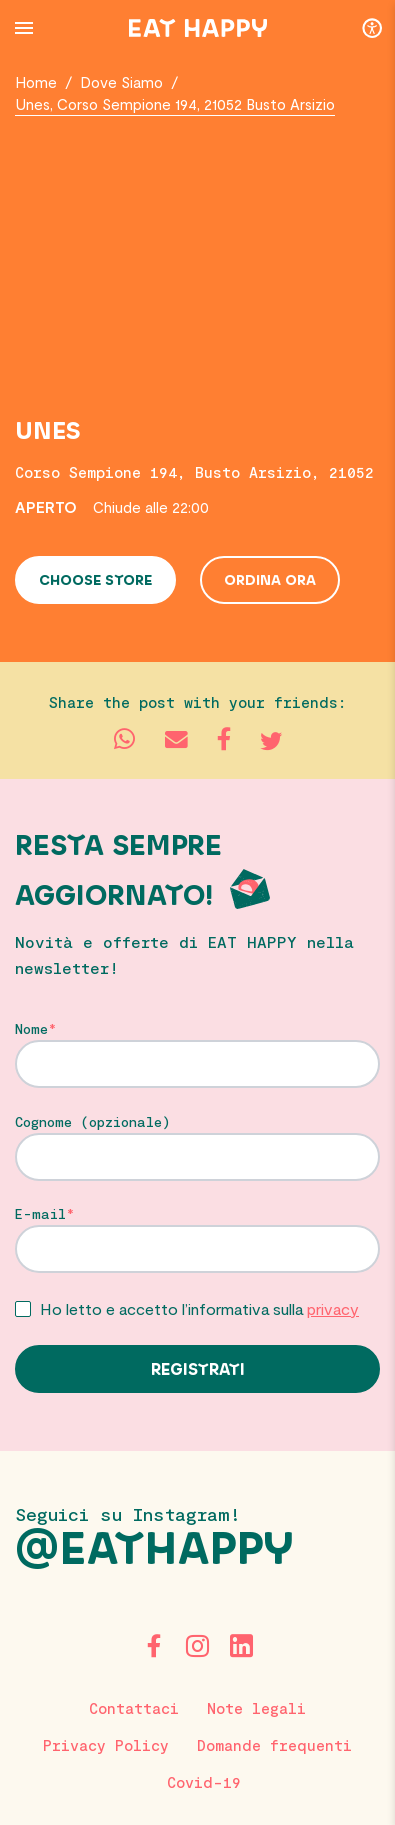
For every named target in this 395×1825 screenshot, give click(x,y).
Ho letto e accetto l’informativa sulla (199, 1308)
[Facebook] (154, 1646)
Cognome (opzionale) (93, 1122)
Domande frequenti (274, 1745)
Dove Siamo (121, 82)
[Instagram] (198, 1646)
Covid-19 (204, 1782)
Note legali (256, 1708)
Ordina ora (270, 581)
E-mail (40, 1214)
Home (36, 82)
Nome (31, 1029)
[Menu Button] (24, 28)
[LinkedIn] (242, 1646)
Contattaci (134, 1708)
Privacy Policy (106, 1745)
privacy (333, 1308)
